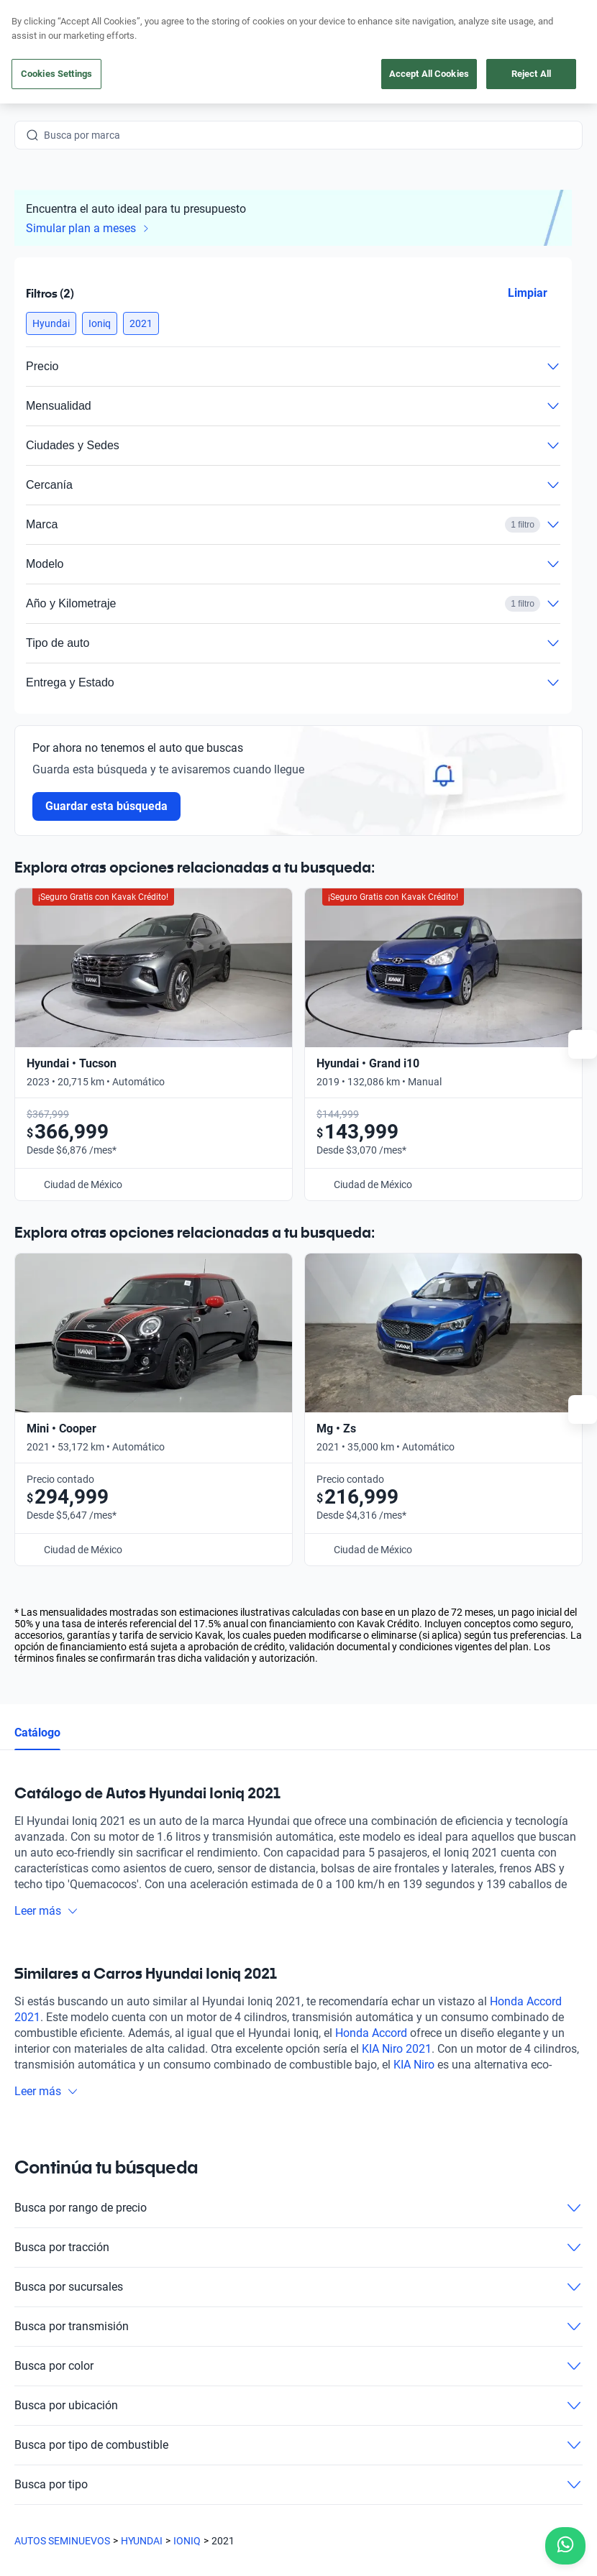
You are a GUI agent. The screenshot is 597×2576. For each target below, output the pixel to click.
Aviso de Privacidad (329, 2497)
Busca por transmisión (298, 1908)
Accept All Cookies (429, 73)
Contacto (322, 2327)
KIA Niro (413, 1646)
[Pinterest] (233, 2386)
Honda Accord (371, 1615)
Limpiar (527, 293)
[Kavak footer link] (54, 2262)
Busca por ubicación (298, 1987)
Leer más (46, 1492)
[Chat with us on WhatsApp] (565, 2546)
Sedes (171, 2327)
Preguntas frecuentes (349, 2195)
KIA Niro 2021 (397, 1630)
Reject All (531, 73)
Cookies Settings (56, 73)
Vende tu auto (189, 2261)
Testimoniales (332, 2228)
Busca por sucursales (298, 1869)
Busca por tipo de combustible (298, 2027)
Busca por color (298, 1948)
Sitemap (47, 2512)
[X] (129, 2386)
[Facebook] (25, 2386)
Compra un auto (194, 2195)
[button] (51, 323)
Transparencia (539, 2497)
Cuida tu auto (188, 2294)
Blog (311, 2261)
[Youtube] (94, 2386)
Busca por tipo (298, 2066)
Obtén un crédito (195, 2228)
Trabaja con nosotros (348, 2294)
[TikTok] (198, 2386)
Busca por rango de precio (298, 1790)
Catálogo (37, 1314)
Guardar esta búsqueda (106, 806)
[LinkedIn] (164, 2386)
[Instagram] (60, 2386)
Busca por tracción (298, 1829)
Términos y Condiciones (440, 2497)
